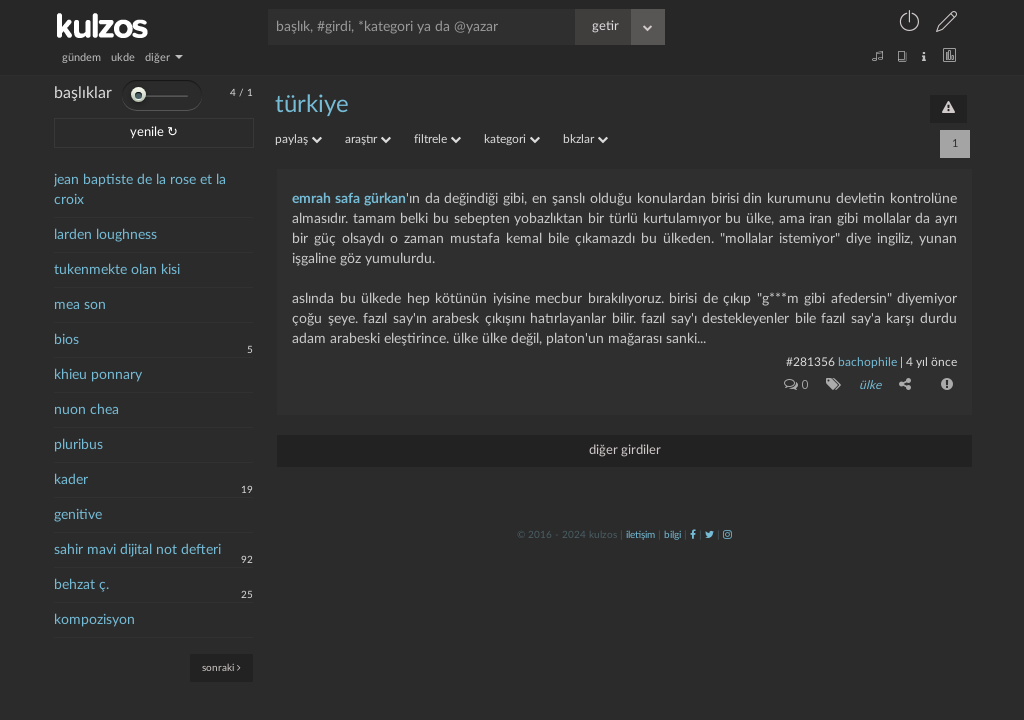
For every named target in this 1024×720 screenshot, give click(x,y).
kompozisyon (94, 620)
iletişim (640, 535)
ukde (123, 57)
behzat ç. (81, 585)
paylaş (298, 139)
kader (71, 480)
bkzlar (585, 139)
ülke (870, 385)
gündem (81, 57)
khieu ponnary (98, 375)
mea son (80, 305)
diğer (164, 57)
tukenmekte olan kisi (117, 270)
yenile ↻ (154, 132)
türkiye (312, 105)
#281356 (810, 362)
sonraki (221, 667)
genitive (78, 515)
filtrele (437, 139)
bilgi (672, 535)
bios (66, 340)
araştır (368, 139)
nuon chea (86, 410)
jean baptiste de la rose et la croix (140, 190)
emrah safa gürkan (349, 199)
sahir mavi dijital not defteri (137, 550)
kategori (512, 139)
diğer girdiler (625, 450)
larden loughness (105, 235)
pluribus (78, 445)
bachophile (867, 362)
